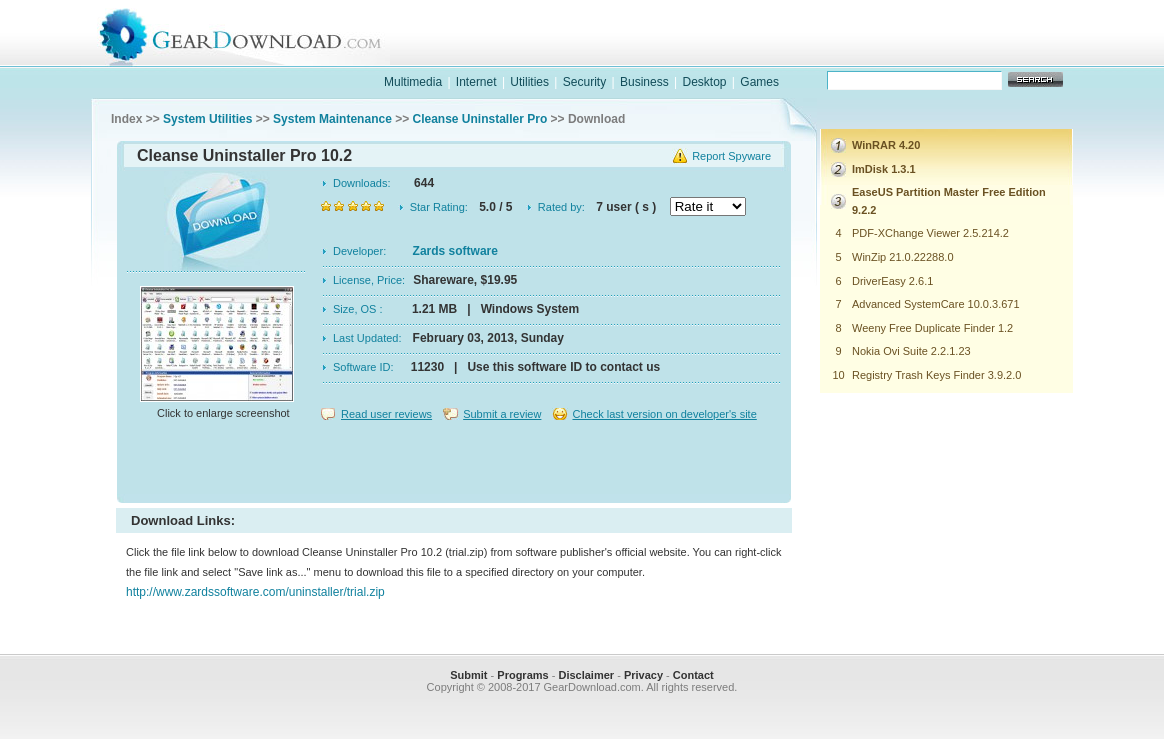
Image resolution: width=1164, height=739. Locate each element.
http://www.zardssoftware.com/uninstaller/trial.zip (255, 592)
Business (644, 82)
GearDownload (255, 33)
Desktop (704, 82)
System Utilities (207, 119)
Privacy (643, 675)
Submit (468, 675)
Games (759, 82)
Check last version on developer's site (664, 414)
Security (584, 82)
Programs (522, 675)
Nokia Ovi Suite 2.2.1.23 (911, 351)
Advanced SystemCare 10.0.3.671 (936, 304)
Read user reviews (386, 414)
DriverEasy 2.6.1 (892, 281)
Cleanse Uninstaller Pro (480, 119)
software (738, 53)
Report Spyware (731, 156)
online (998, 53)
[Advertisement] (454, 464)
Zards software (455, 251)
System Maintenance (332, 119)
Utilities (529, 82)
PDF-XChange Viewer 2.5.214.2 (930, 233)
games (868, 53)
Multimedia (413, 82)
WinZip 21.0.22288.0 (903, 257)
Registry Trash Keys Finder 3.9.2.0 (936, 375)
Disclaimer (586, 675)
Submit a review (502, 414)
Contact (693, 675)
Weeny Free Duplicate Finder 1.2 (932, 328)
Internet (476, 82)
